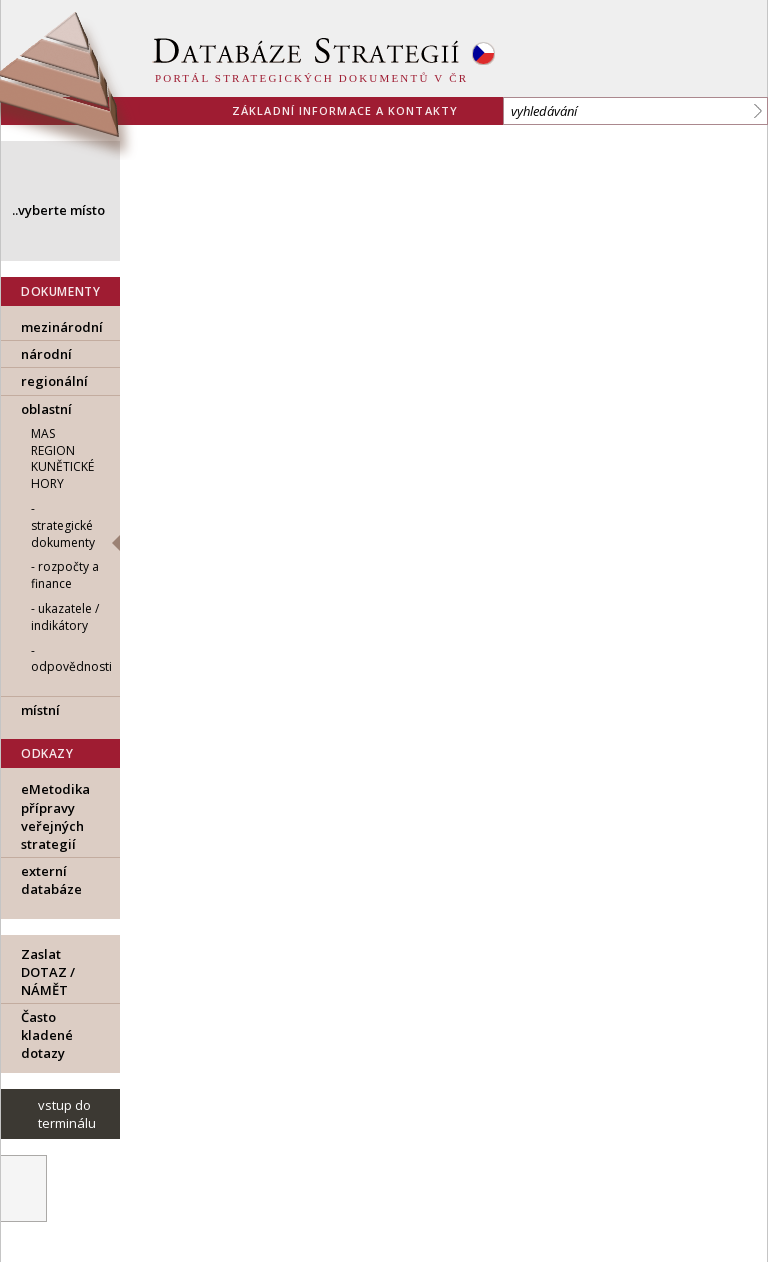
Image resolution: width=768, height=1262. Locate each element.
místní (40, 710)
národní (46, 354)
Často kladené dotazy (47, 1035)
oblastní (46, 409)
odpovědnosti (71, 666)
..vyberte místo (58, 210)
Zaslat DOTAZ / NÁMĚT (48, 972)
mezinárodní (62, 327)
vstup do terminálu (67, 1114)
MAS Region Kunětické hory (62, 458)
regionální (54, 381)
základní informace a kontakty (345, 110)
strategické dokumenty (63, 534)
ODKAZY (47, 753)
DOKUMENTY (60, 291)
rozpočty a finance (65, 575)
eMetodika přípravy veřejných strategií (55, 816)
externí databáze (51, 880)
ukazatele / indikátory (65, 617)
